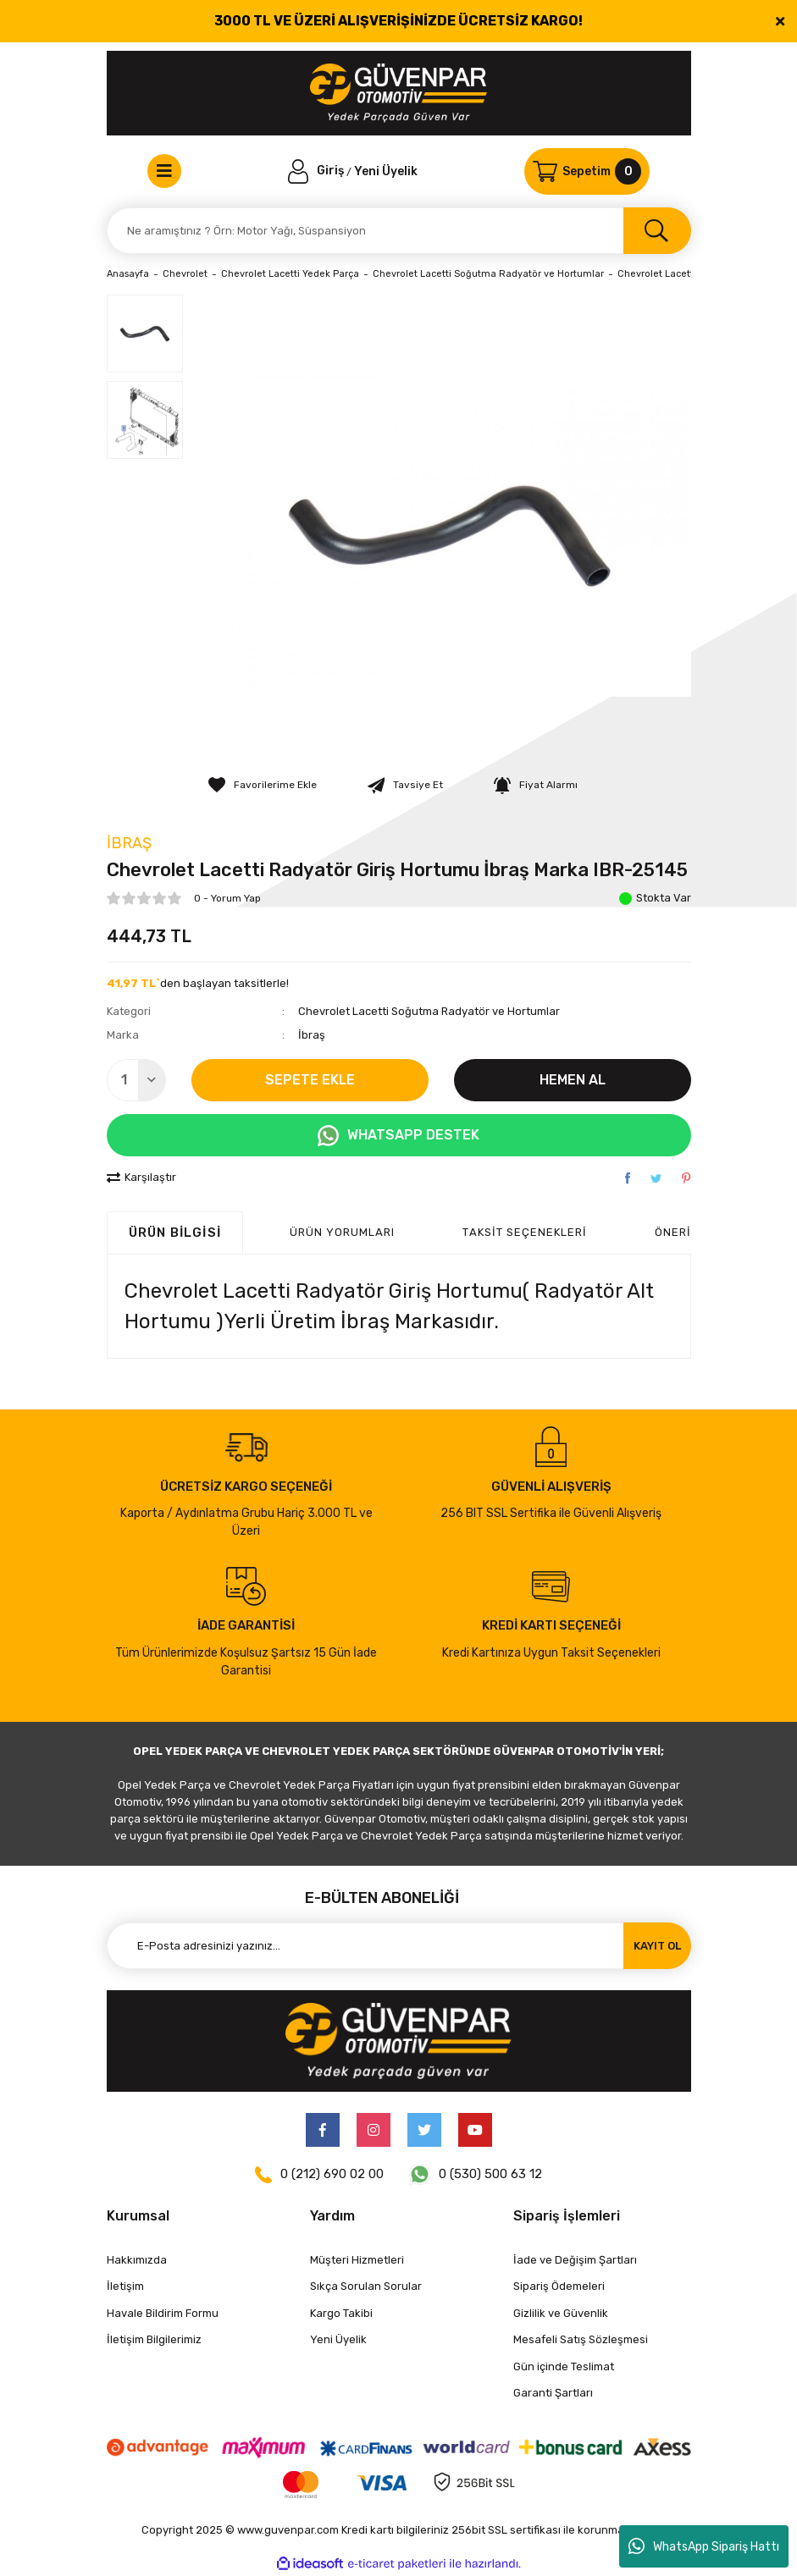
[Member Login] (317, 170)
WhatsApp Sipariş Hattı (703, 2546)
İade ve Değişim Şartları (575, 2259)
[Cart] (587, 171)
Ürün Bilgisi (175, 1232)
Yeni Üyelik (386, 170)
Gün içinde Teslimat (563, 2366)
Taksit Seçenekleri (524, 1232)
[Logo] (398, 93)
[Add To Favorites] (262, 784)
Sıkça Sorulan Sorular (366, 2286)
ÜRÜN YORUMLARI (343, 1232)
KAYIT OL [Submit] (657, 1945)
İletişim (125, 2286)
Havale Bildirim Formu (163, 2313)
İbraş (129, 843)
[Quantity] (136, 1080)
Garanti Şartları (553, 2392)
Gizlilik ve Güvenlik (560, 2313)
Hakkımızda (137, 2259)
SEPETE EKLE (310, 1080)
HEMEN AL (573, 1080)
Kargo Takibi (341, 2313)
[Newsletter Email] (399, 1945)
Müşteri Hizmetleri (357, 2259)
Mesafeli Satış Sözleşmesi (580, 2339)
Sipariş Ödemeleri (559, 2286)
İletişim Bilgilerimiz (154, 2339)
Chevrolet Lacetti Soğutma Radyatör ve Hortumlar (429, 1011)
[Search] (399, 230)
